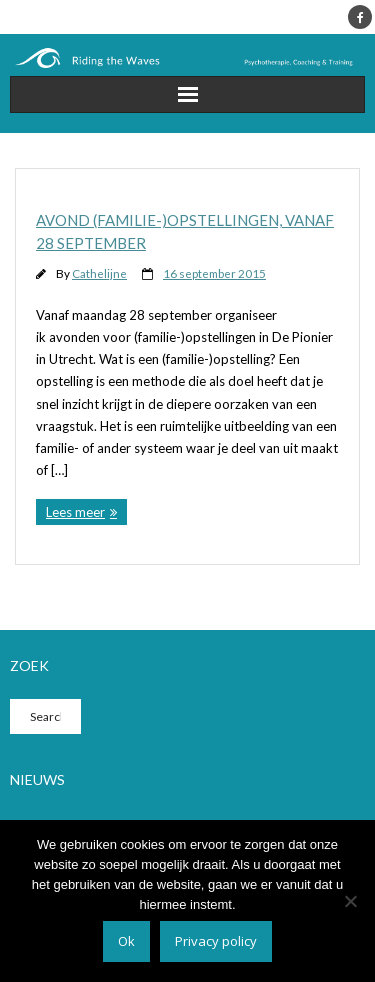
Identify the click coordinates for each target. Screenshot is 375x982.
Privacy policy (216, 941)
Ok (126, 941)
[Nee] (350, 901)
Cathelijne (99, 273)
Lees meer (75, 512)
